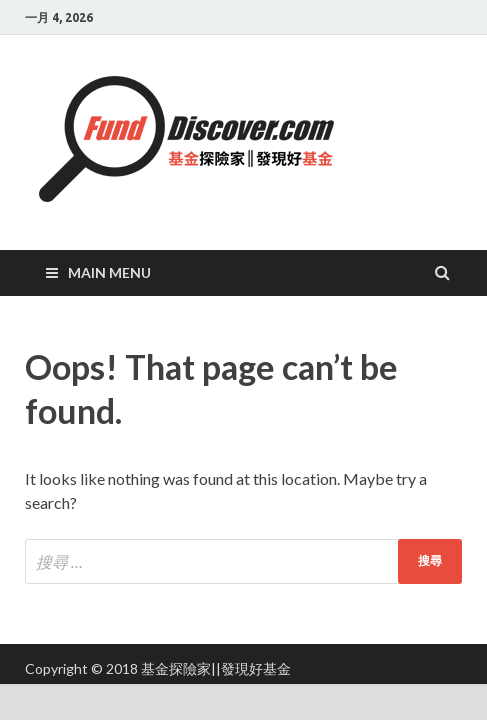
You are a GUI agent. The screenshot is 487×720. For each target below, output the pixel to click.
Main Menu (109, 272)
